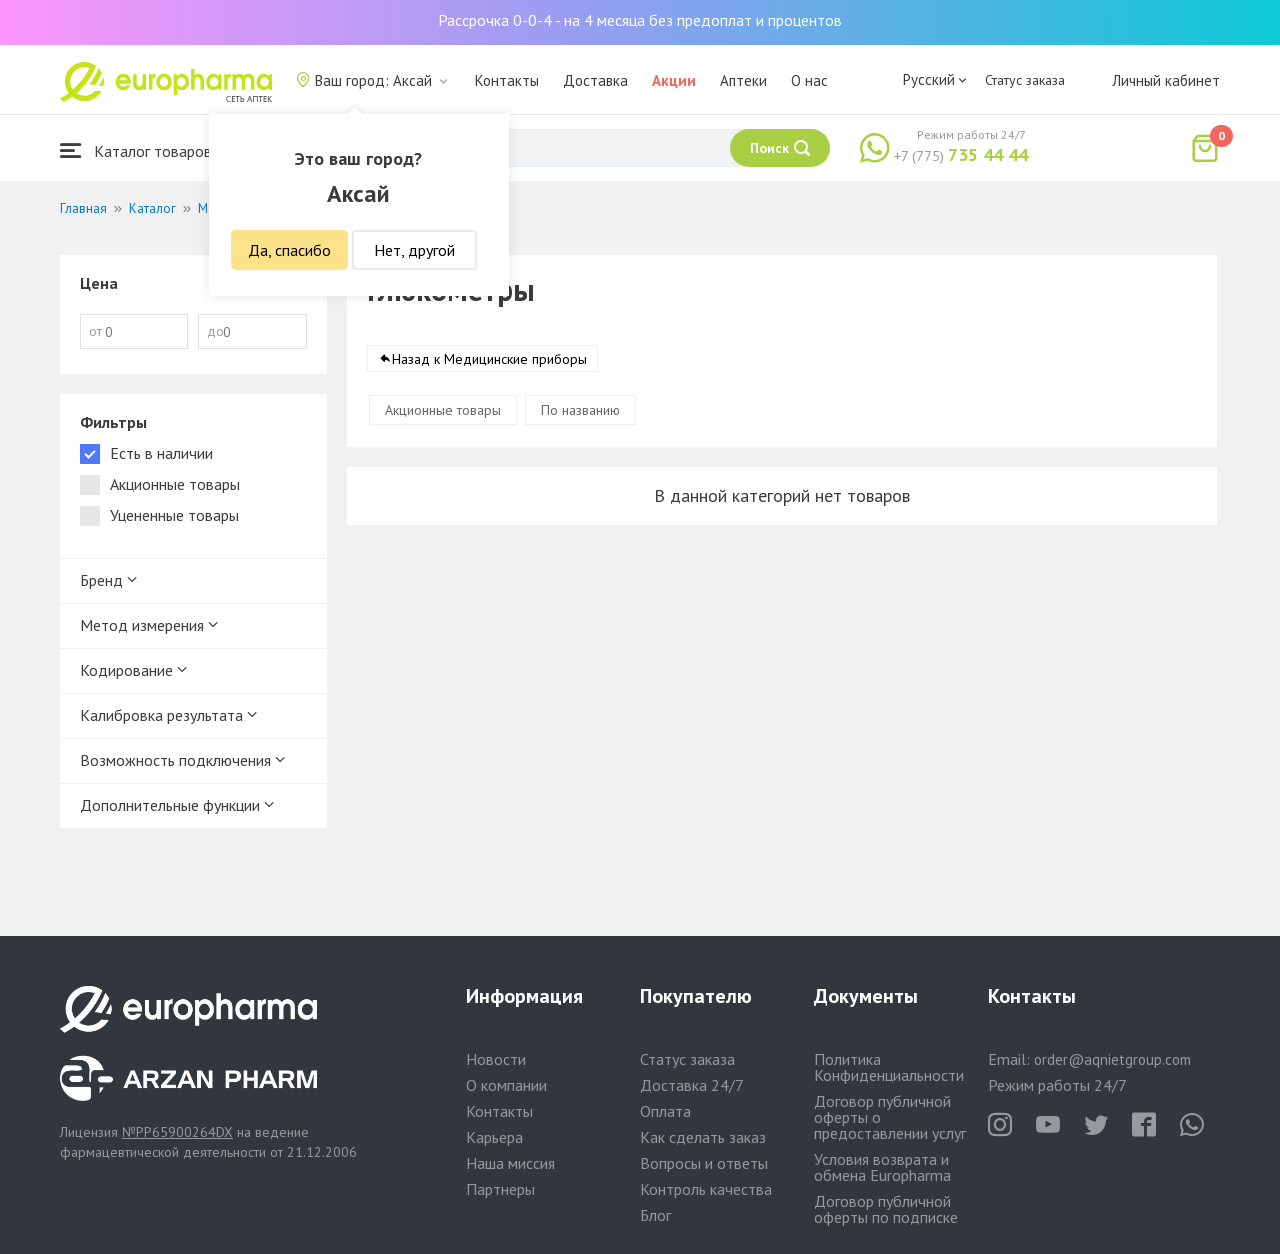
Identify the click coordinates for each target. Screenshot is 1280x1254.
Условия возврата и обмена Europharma (882, 1167)
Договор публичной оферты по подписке (886, 1209)
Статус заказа (1025, 80)
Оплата (665, 1111)
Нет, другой (414, 250)
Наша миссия (510, 1163)
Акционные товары (443, 410)
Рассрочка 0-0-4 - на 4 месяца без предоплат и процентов (640, 20)
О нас (809, 80)
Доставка (595, 80)
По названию (580, 410)
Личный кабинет (1166, 80)
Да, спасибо (289, 250)
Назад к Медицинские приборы (489, 359)
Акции (674, 80)
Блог (655, 1215)
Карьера (494, 1137)
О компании (506, 1085)
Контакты (507, 80)
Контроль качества (706, 1189)
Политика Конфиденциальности (889, 1067)
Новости (496, 1059)
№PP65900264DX (177, 1132)
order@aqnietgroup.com (1112, 1059)
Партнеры (500, 1189)
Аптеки (743, 80)
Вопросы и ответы (704, 1163)
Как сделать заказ (703, 1137)
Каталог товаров (136, 150)
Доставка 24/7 (692, 1085)
